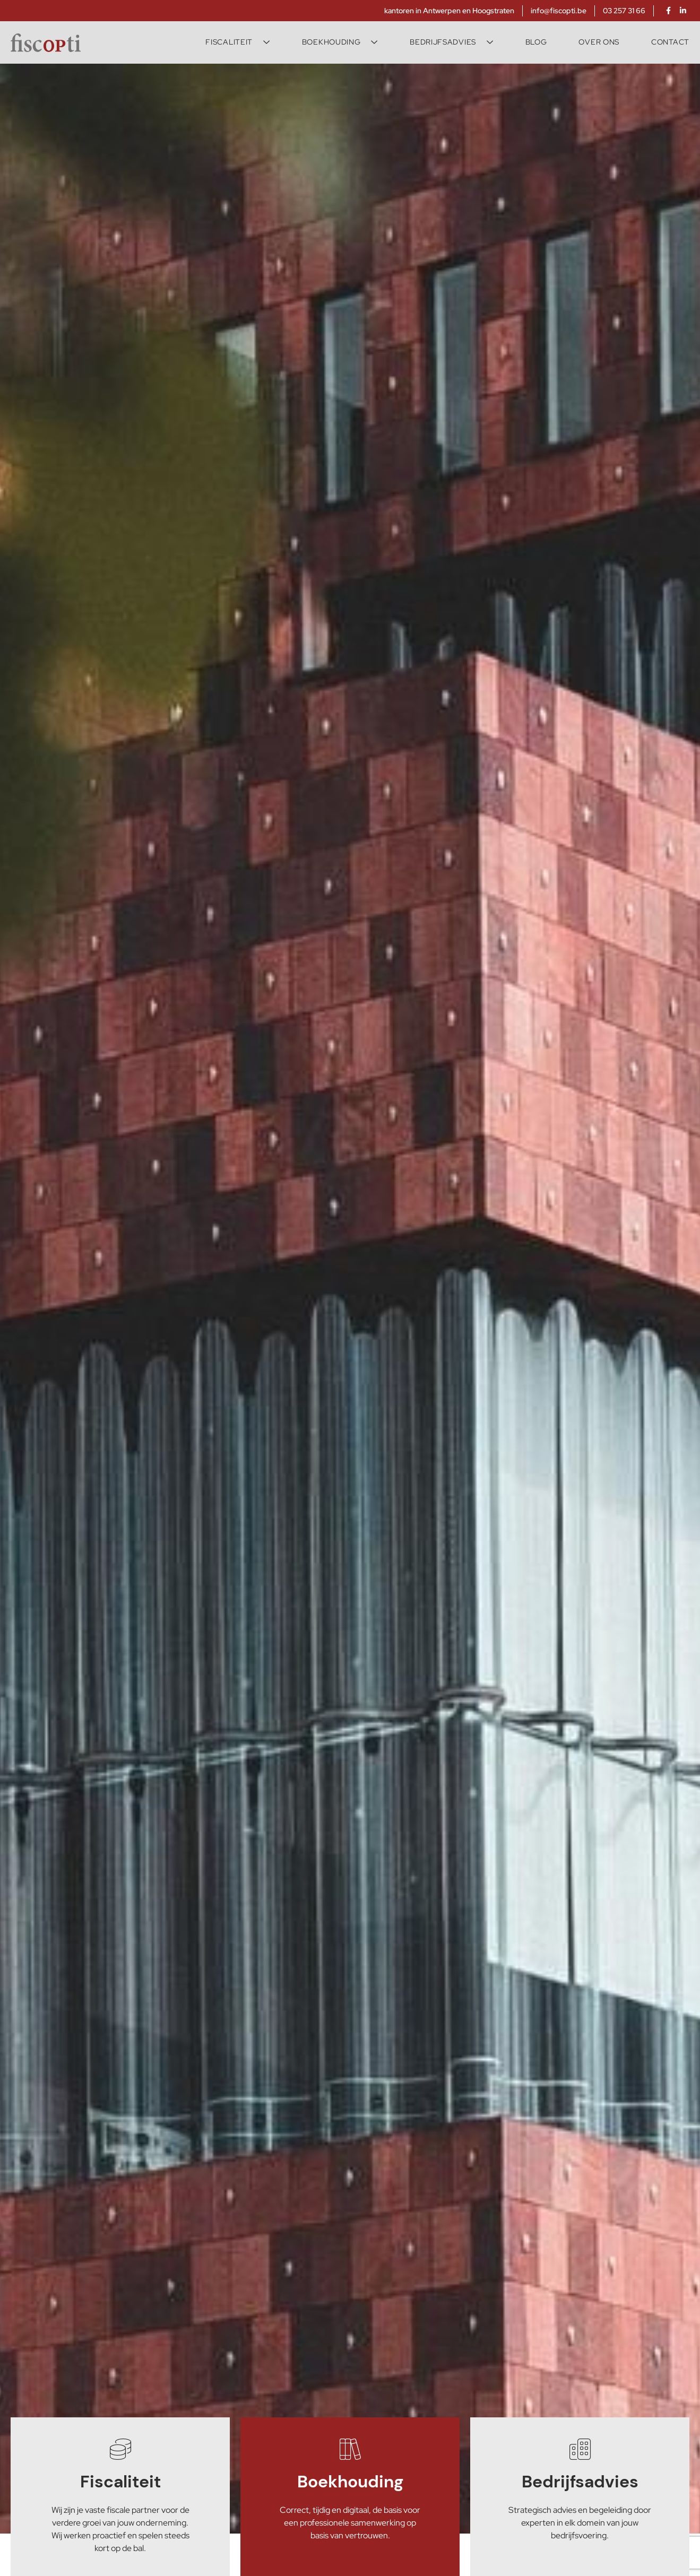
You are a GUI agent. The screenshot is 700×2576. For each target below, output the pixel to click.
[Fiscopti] (46, 42)
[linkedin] (682, 11)
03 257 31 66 (624, 10)
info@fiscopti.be (558, 10)
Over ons (598, 42)
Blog (536, 42)
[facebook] (668, 11)
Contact (670, 42)
